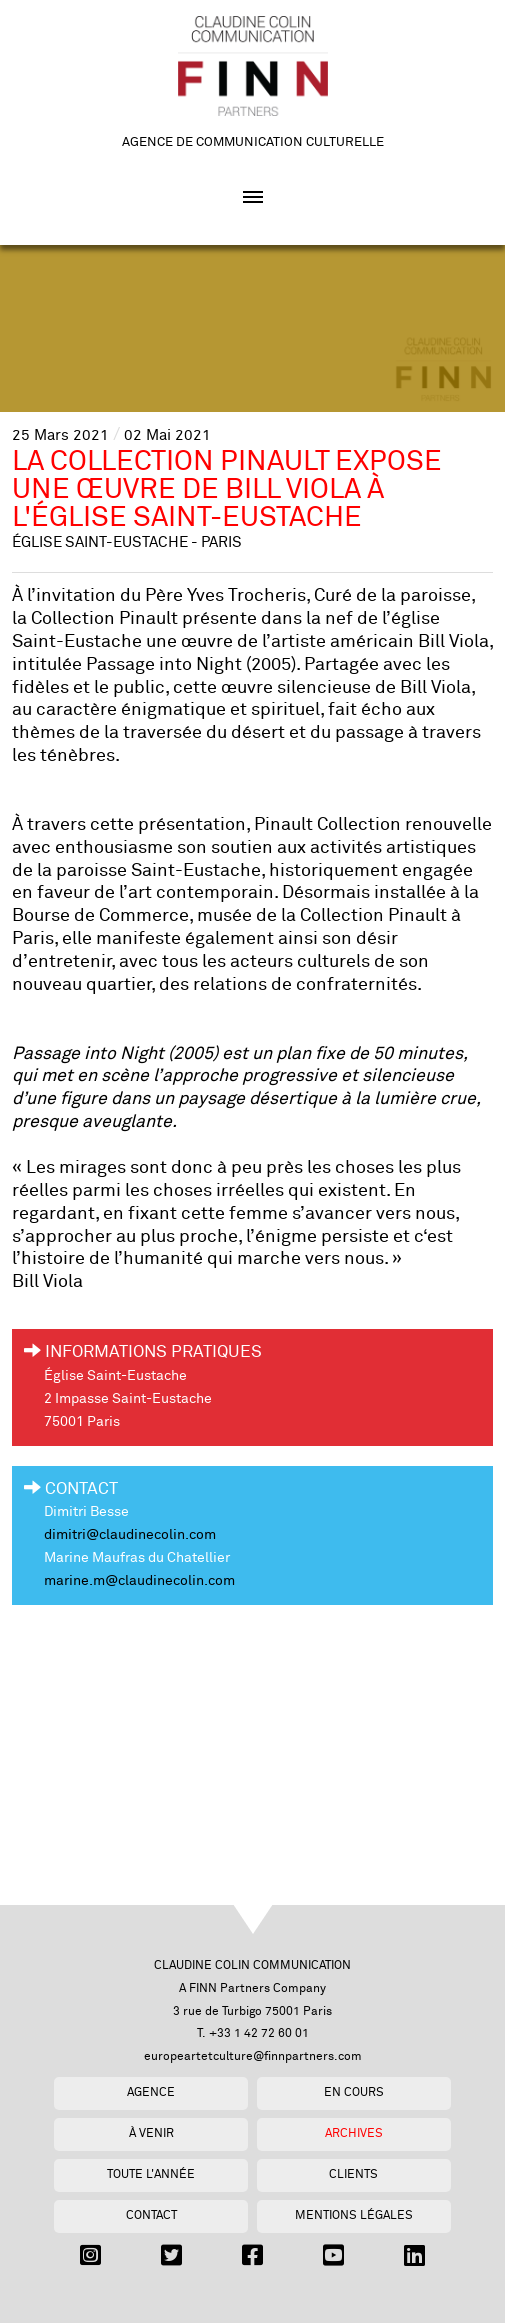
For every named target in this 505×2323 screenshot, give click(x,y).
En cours (354, 2092)
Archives (354, 2133)
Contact (151, 2215)
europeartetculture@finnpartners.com (253, 2056)
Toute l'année (151, 2174)
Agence (151, 2092)
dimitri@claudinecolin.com (130, 1535)
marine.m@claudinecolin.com (139, 1581)
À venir (151, 2133)
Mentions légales (354, 2215)
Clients (353, 2174)
